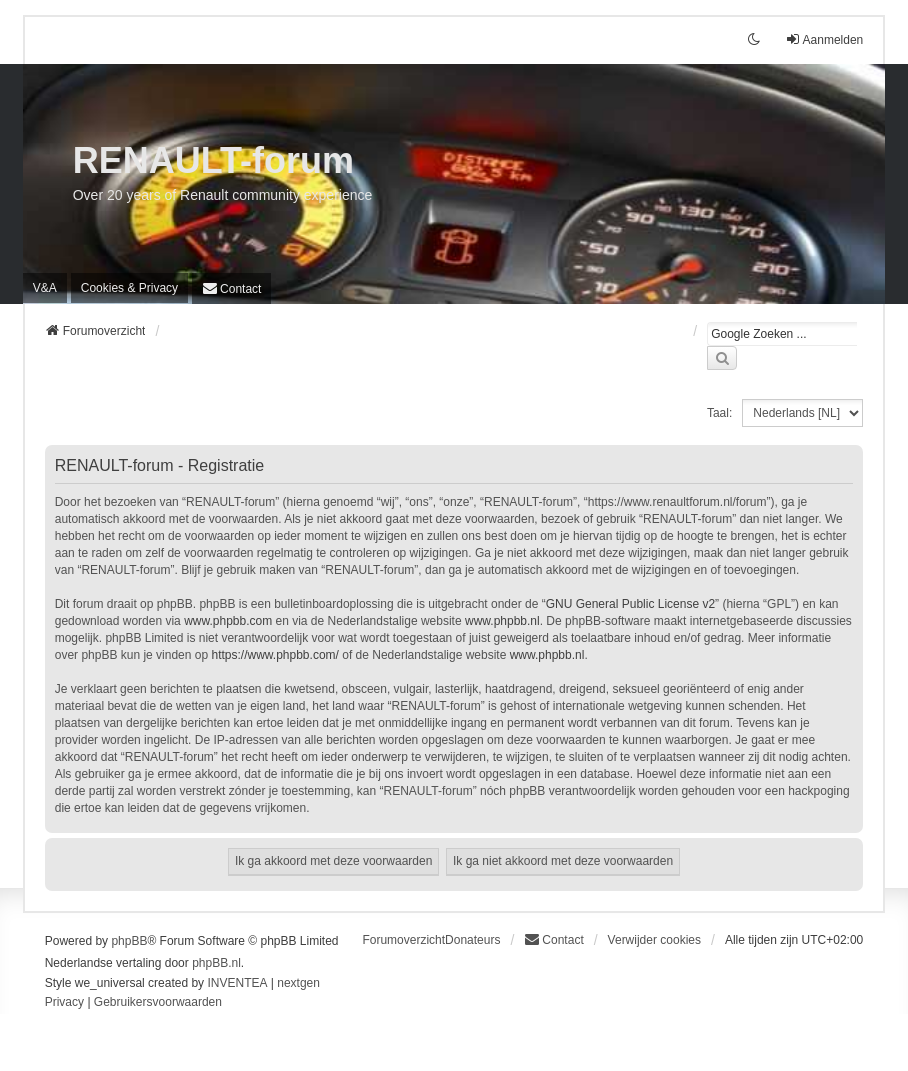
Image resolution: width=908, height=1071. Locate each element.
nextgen (298, 983)
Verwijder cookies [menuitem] (654, 940)
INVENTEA (237, 983)
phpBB (129, 941)
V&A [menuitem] (45, 288)
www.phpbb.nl (502, 621)
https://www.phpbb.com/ (274, 655)
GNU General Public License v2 (630, 604)
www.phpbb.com (228, 621)
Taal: (719, 413)
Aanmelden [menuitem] (824, 39)
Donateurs (472, 940)
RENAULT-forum (213, 160)
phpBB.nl (216, 963)
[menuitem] (129, 288)
